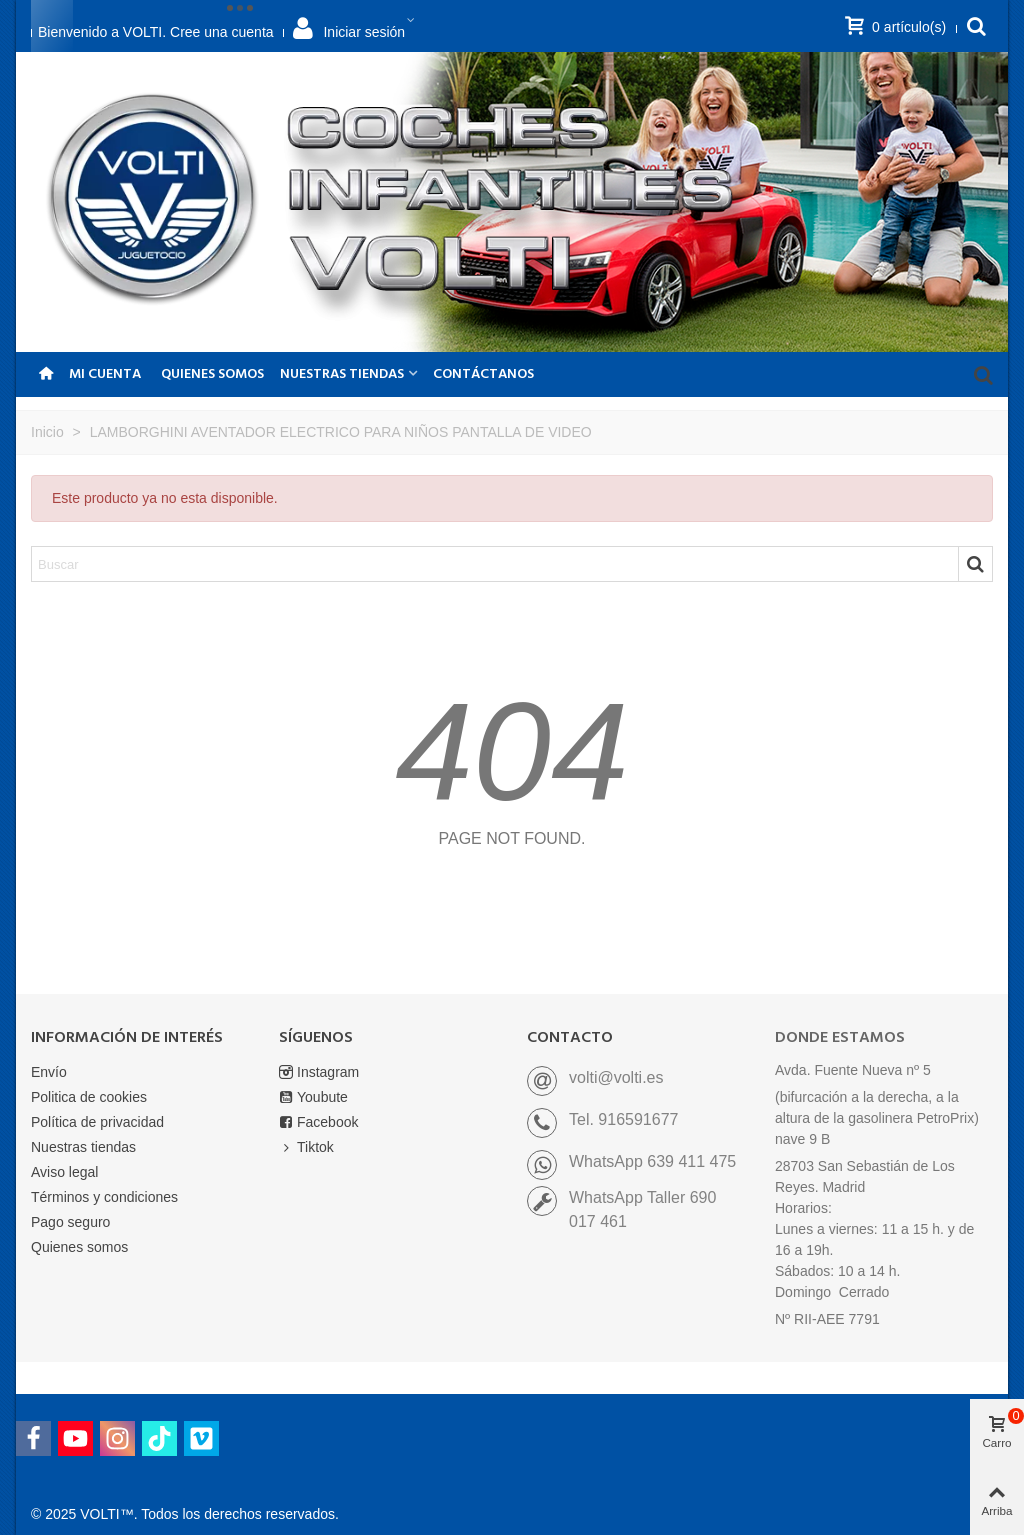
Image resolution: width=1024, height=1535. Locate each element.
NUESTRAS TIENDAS (342, 374)
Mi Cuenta (105, 374)
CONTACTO (570, 1038)
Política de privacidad (97, 1122)
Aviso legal (64, 1172)
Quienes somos (212, 374)
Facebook (318, 1122)
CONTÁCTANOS (483, 374)
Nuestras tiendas (83, 1147)
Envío (49, 1072)
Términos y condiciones (104, 1197)
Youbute (313, 1097)
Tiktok (306, 1147)
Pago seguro (70, 1222)
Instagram (319, 1072)
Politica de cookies (89, 1097)
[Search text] (495, 564)
